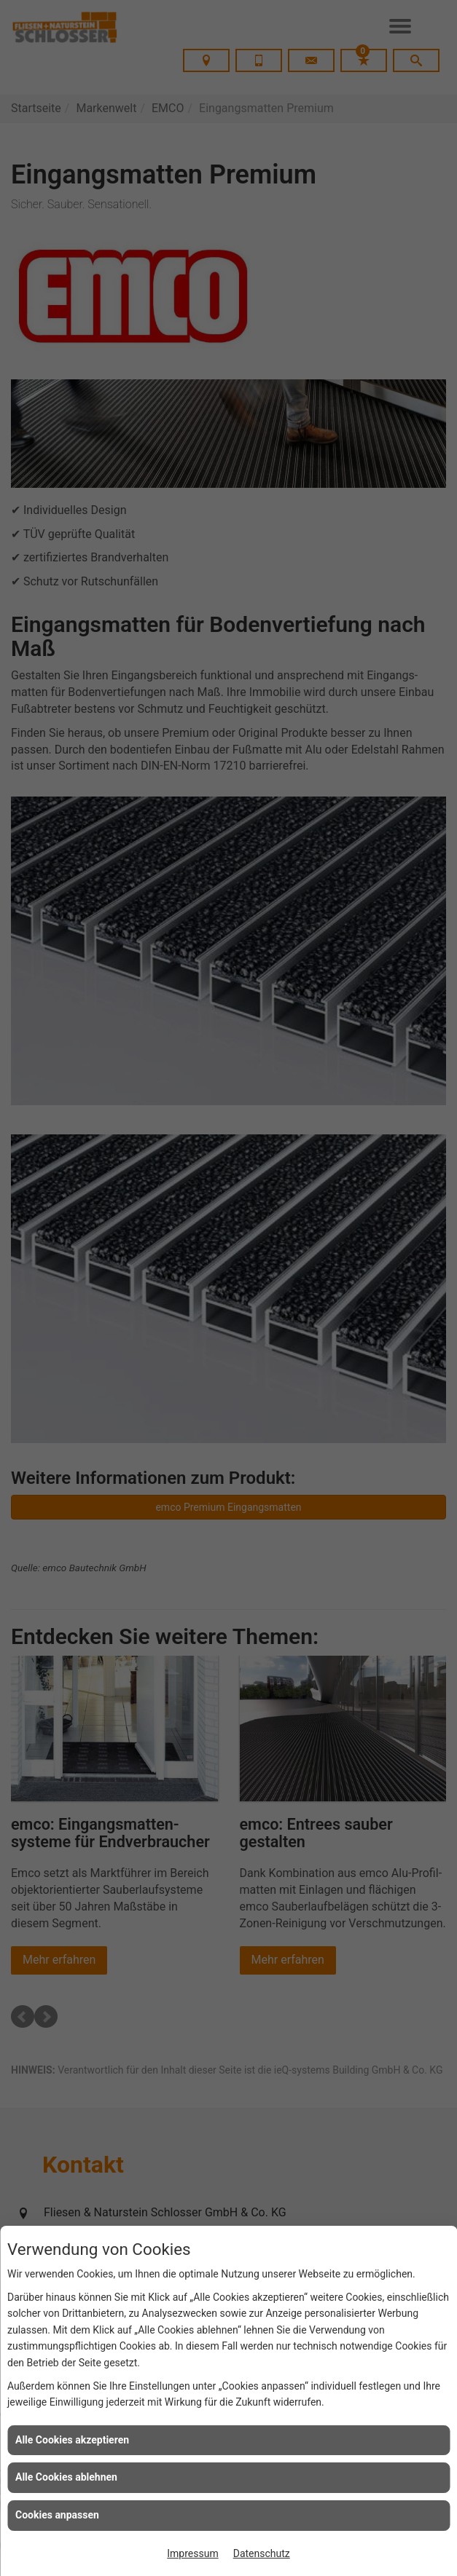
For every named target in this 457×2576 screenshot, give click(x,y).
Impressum (192, 2553)
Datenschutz (261, 2553)
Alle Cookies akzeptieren (72, 2440)
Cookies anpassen (57, 2515)
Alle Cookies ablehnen (66, 2477)
